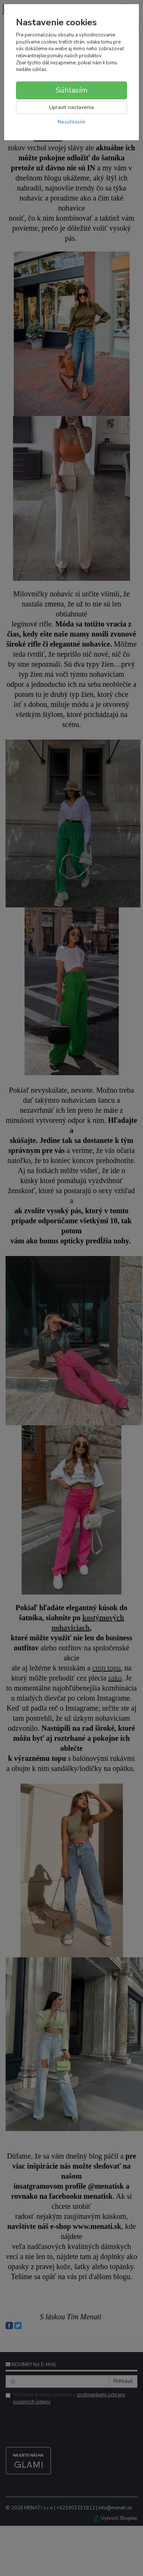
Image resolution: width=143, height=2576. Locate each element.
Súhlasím (72, 90)
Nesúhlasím (71, 121)
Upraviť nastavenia (71, 107)
